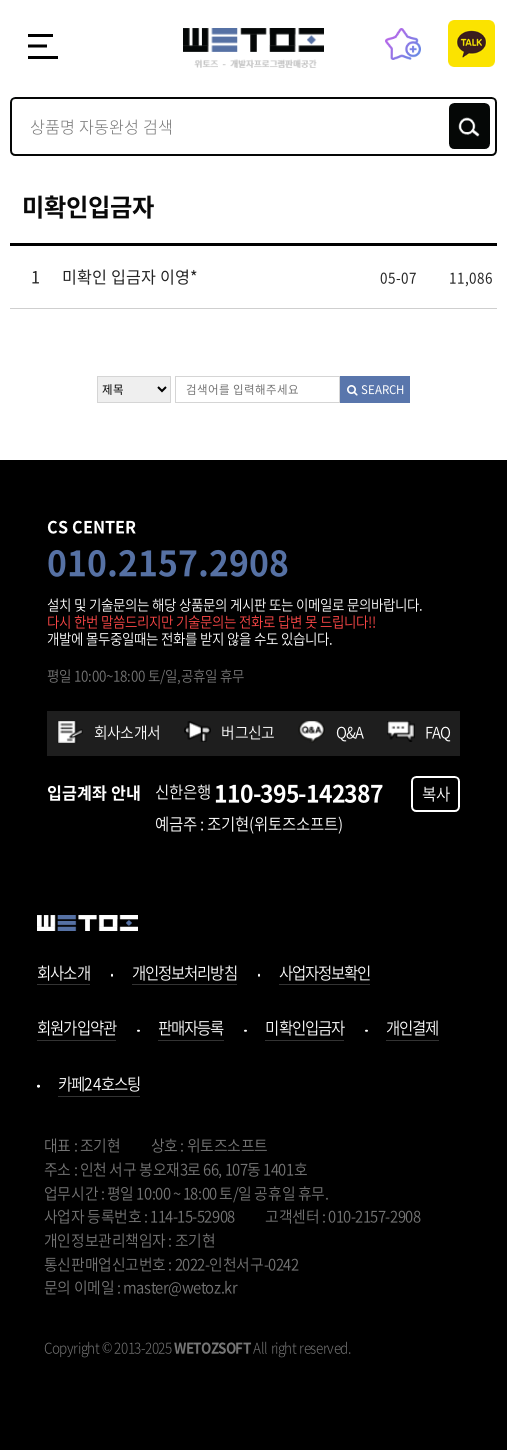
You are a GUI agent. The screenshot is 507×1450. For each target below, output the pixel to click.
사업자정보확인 (325, 974)
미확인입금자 (304, 1029)
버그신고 (247, 732)
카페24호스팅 (99, 1085)
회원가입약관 (76, 1029)
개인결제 (412, 1029)
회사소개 (63, 974)
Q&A (350, 732)
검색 (470, 126)
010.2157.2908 (168, 562)
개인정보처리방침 (184, 974)
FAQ (438, 732)
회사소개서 (127, 732)
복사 (436, 793)
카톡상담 (471, 43)
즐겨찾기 (403, 43)
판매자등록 (191, 1029)
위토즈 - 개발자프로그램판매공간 (253, 48)
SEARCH (375, 389)
